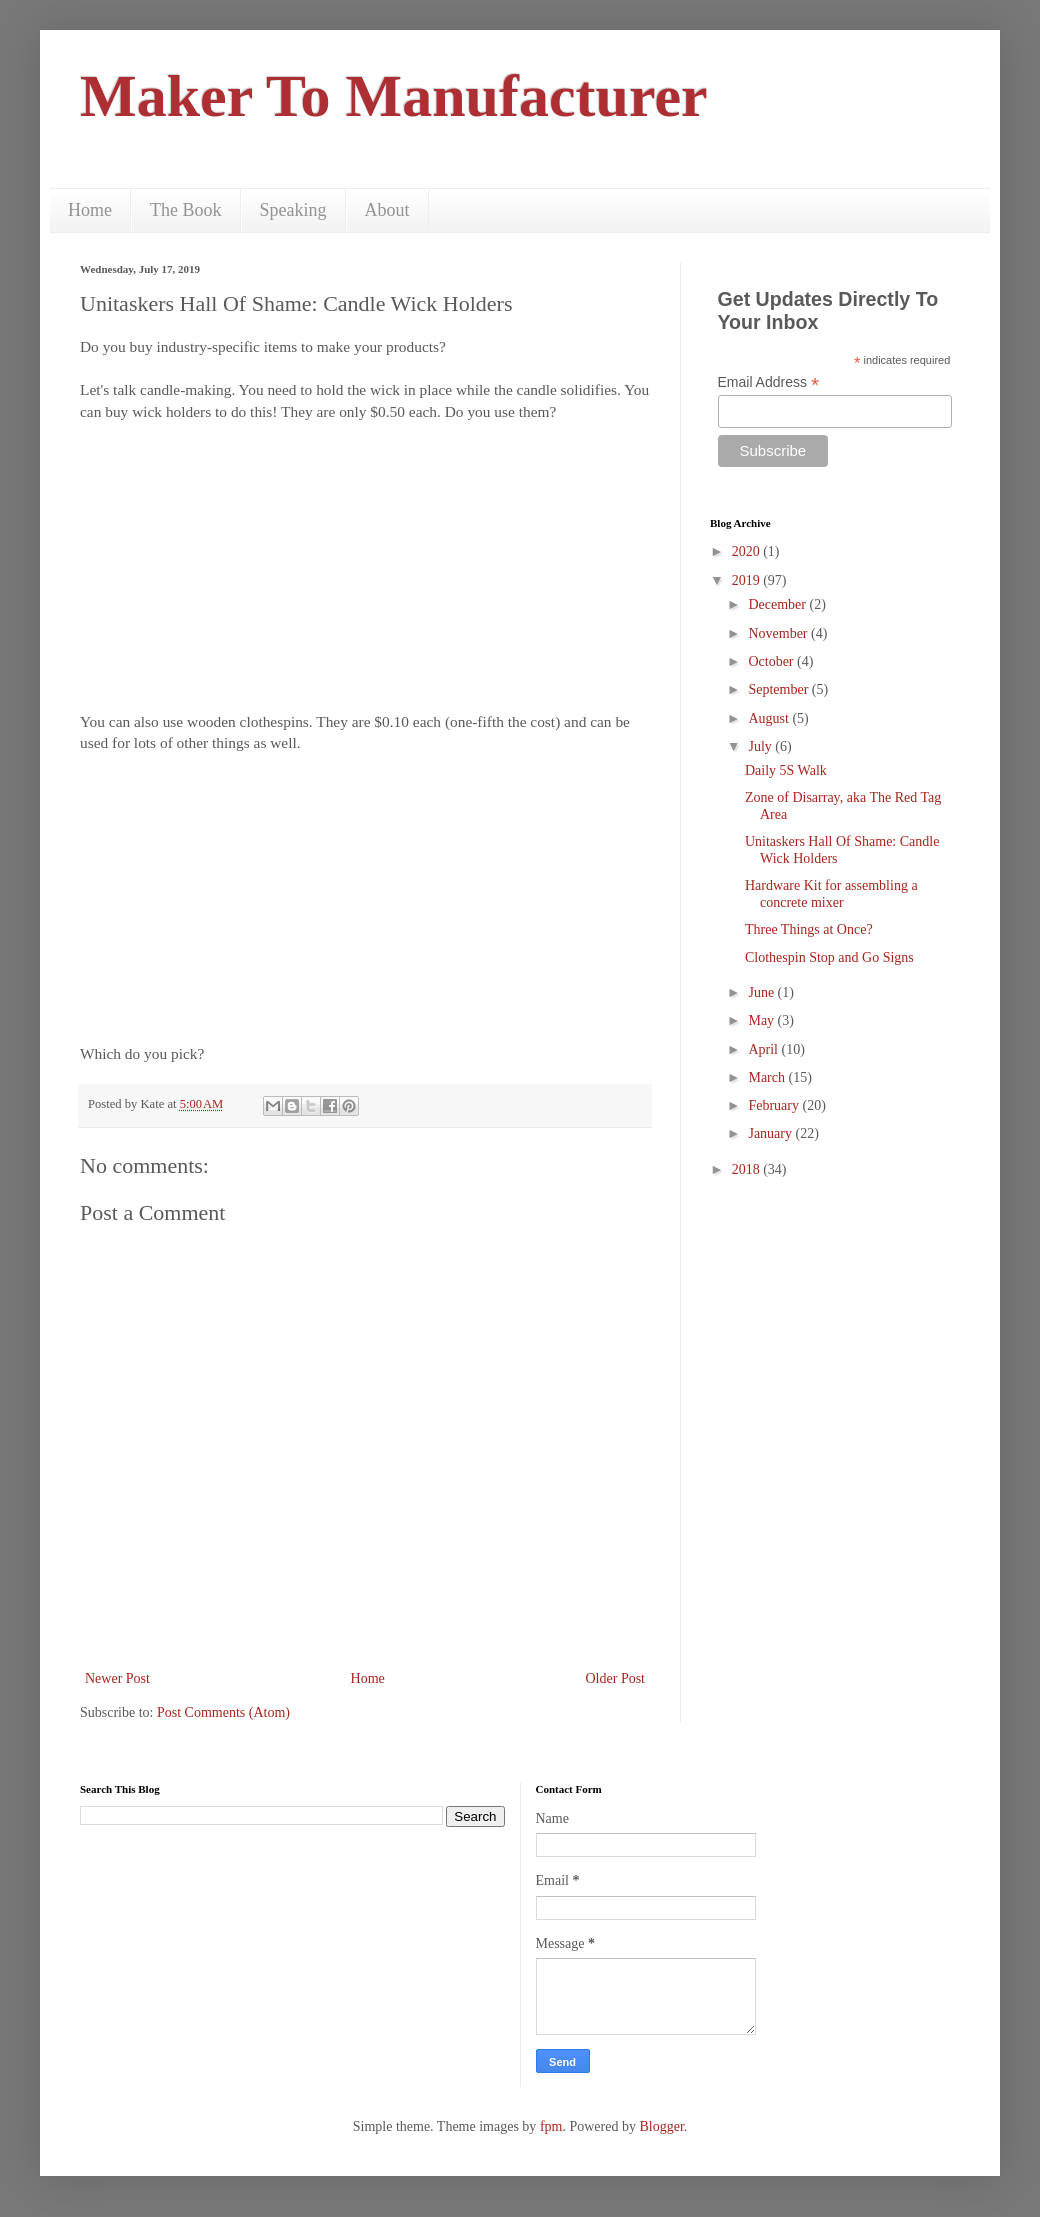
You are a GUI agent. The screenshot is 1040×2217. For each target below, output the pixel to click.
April (764, 1049)
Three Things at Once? (809, 929)
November (779, 633)
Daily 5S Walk (786, 770)
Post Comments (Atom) (223, 1712)
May (762, 1020)
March (768, 1077)
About (387, 210)
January (771, 1133)
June (762, 992)
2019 (748, 580)
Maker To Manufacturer (394, 96)
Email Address (769, 382)
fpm (551, 2126)
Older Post (616, 1678)
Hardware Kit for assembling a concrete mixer (831, 894)
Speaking (293, 210)
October (772, 661)
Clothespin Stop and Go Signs (829, 957)
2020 (748, 551)
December (778, 604)
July (761, 746)
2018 (748, 1169)
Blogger (661, 2126)
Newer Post (117, 1678)
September (779, 689)
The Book (186, 210)
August (770, 718)
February (775, 1105)
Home (90, 210)
